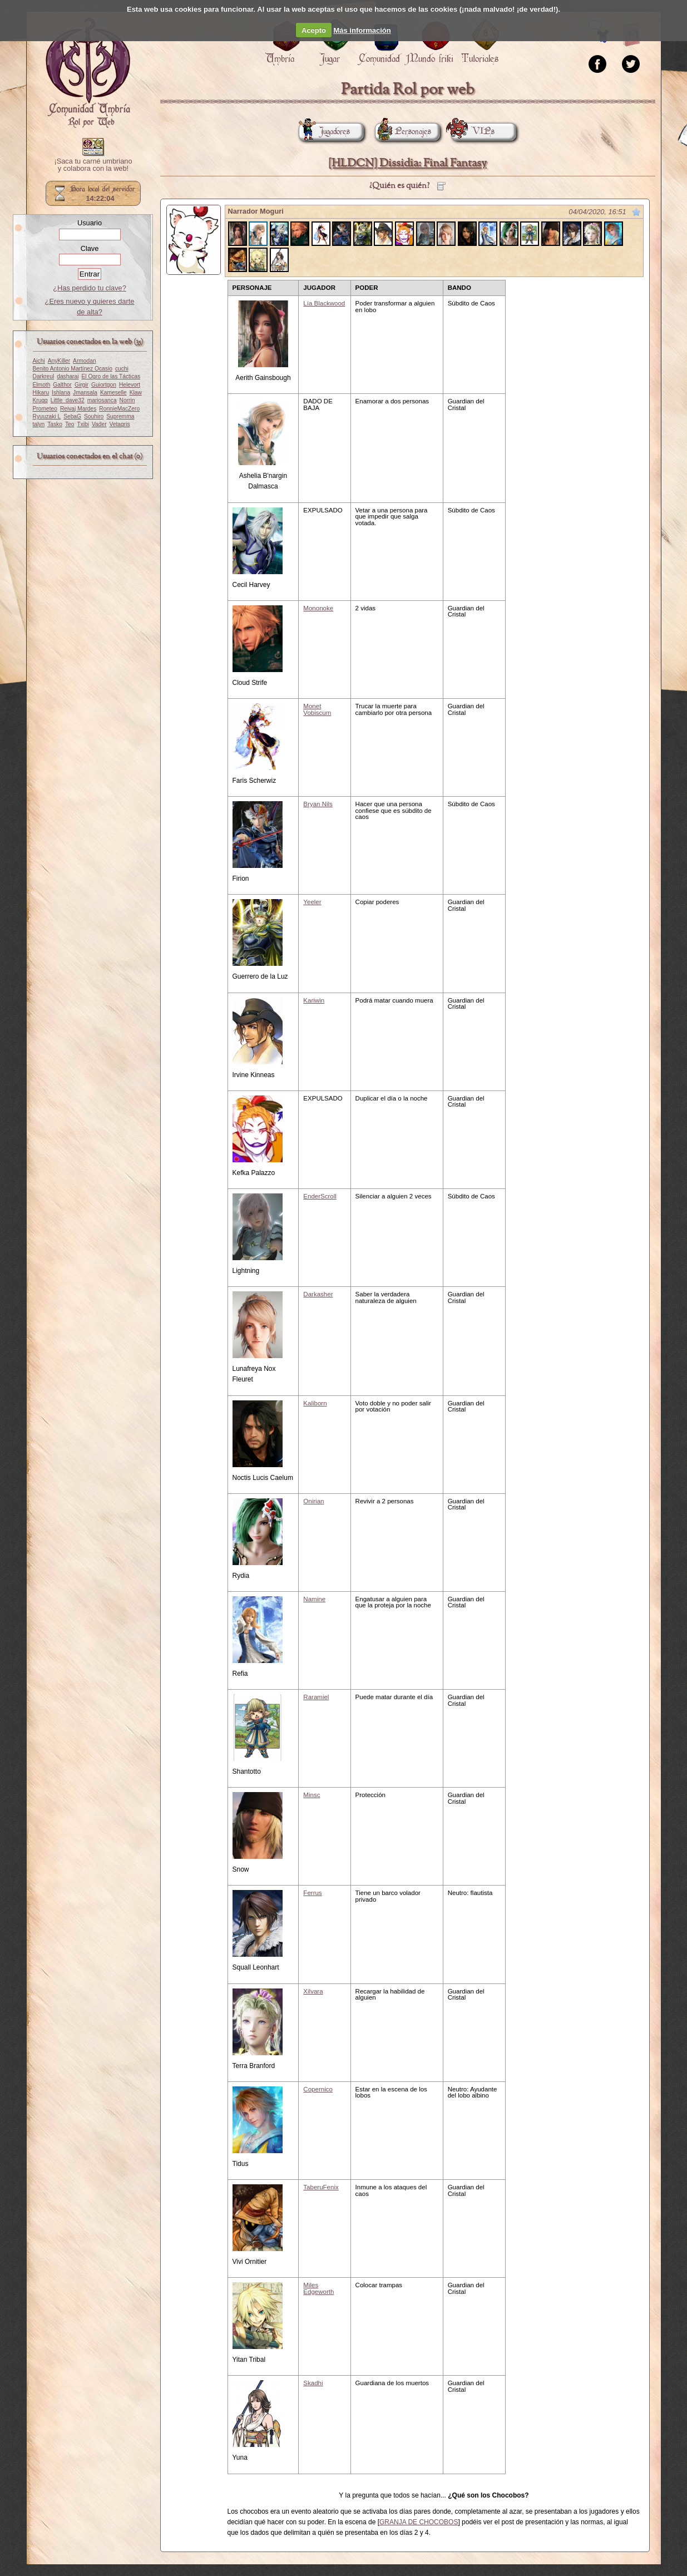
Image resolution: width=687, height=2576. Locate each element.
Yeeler (312, 902)
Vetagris (120, 424)
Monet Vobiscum (317, 709)
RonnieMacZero (119, 409)
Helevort (129, 385)
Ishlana (61, 392)
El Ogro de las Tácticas (110, 376)
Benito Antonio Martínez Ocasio (72, 369)
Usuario (89, 223)
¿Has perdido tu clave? (89, 288)
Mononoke (318, 608)
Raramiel (316, 1697)
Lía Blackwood (324, 303)
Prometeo (45, 409)
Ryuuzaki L (47, 416)
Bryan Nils (317, 804)
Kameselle (113, 392)
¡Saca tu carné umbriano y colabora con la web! (93, 165)
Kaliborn (315, 1403)
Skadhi (313, 2383)
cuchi (121, 369)
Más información (362, 30)
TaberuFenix (320, 2187)
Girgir (81, 385)
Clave (90, 248)
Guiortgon (103, 385)
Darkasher (318, 1294)
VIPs (473, 131)
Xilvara (313, 1991)
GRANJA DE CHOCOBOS (418, 2522)
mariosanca (102, 400)
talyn (39, 424)
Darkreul (44, 376)
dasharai (67, 376)
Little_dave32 (68, 400)
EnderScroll (320, 1196)
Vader (99, 424)
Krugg (40, 400)
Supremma (120, 416)
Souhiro (93, 416)
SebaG (72, 416)
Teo (70, 424)
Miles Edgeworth (318, 2288)
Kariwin (313, 1000)
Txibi (83, 424)
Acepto (314, 30)
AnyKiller (59, 361)
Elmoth (42, 385)
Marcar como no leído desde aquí (636, 212)
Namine (314, 1599)
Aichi (39, 361)
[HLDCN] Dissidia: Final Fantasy (407, 163)
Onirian (313, 1501)
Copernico (318, 2089)
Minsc (311, 1795)
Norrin (127, 400)
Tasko (54, 424)
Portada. (88, 73)
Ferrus (312, 1892)
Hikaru (41, 392)
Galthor (62, 385)
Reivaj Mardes (78, 409)
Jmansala (85, 392)
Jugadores (324, 131)
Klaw (136, 392)
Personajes (403, 131)
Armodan (84, 361)
